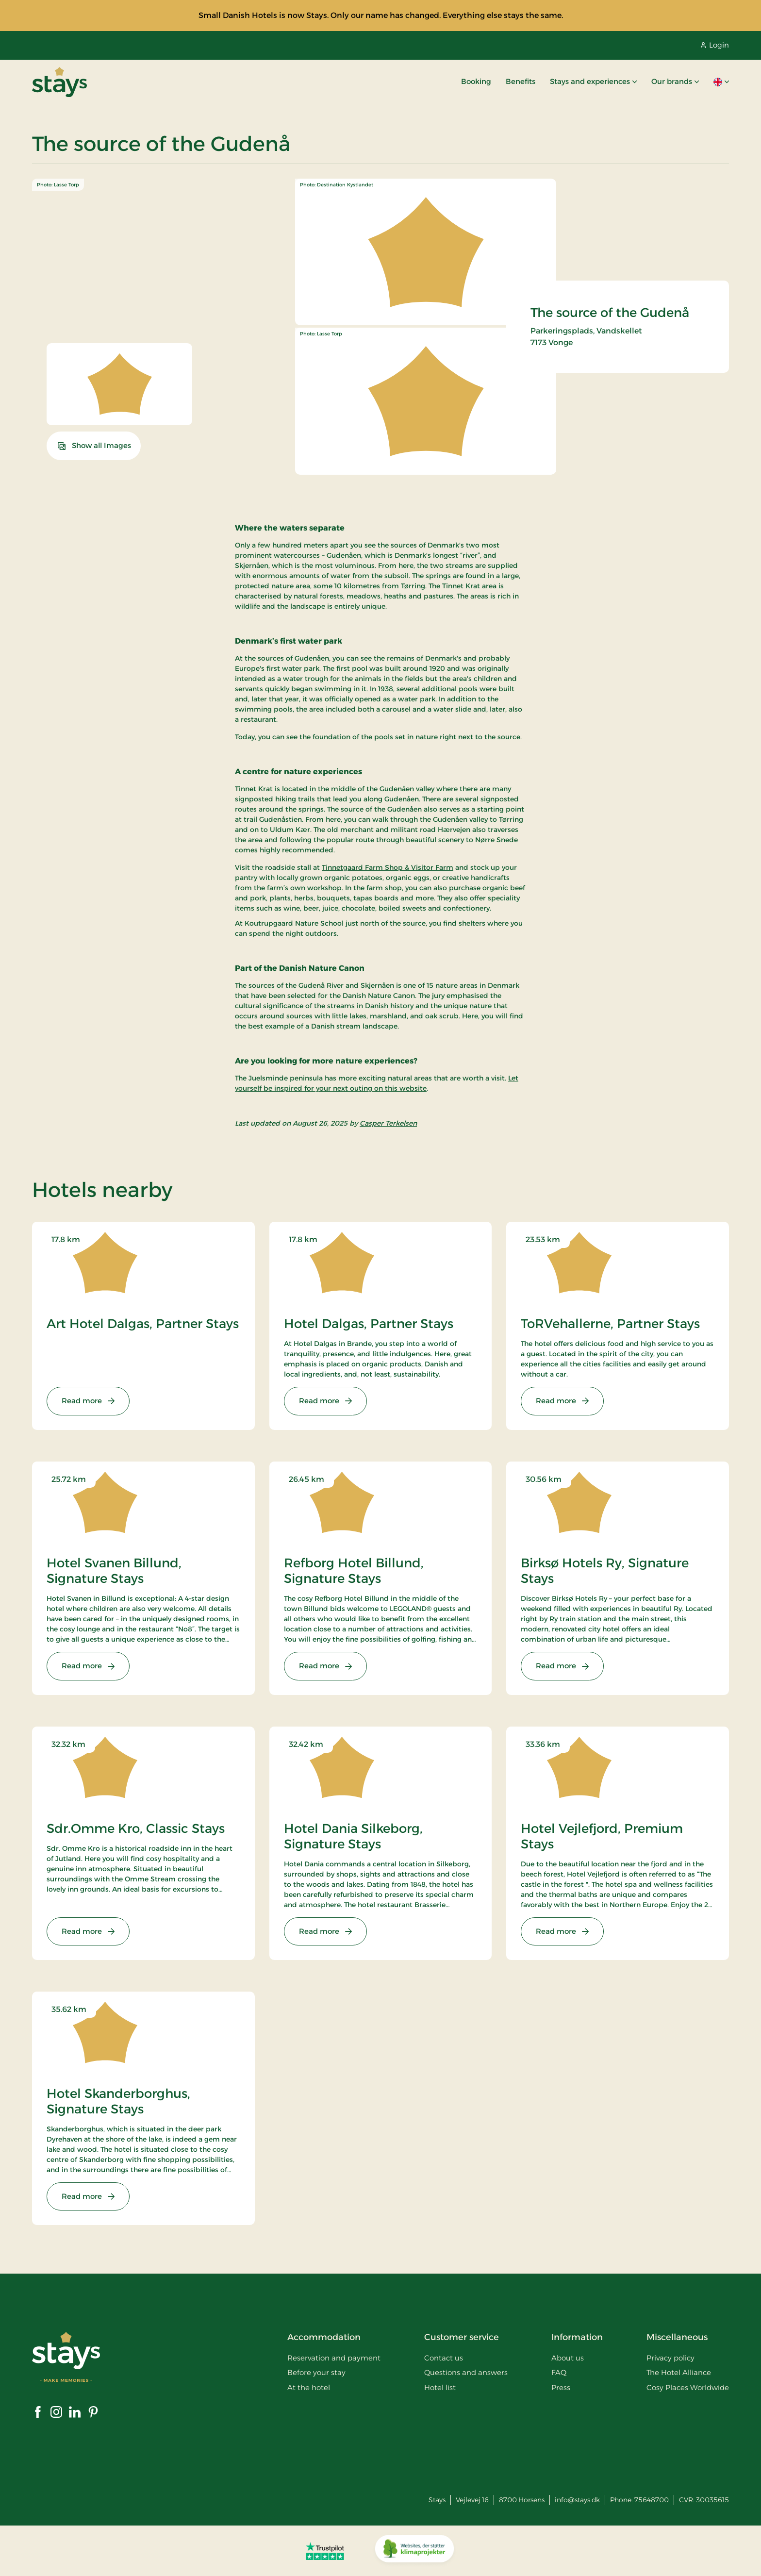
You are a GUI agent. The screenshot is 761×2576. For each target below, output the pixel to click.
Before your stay (316, 2372)
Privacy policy (670, 2357)
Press (560, 2387)
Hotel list (440, 2387)
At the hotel (308, 2387)
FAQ (558, 2372)
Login (715, 45)
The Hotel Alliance (678, 2372)
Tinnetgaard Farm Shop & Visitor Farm (387, 867)
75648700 (651, 2499)
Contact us (443, 2357)
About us (567, 2357)
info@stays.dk (577, 2499)
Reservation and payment (333, 2357)
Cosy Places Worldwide (687, 2387)
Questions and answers (466, 2372)
